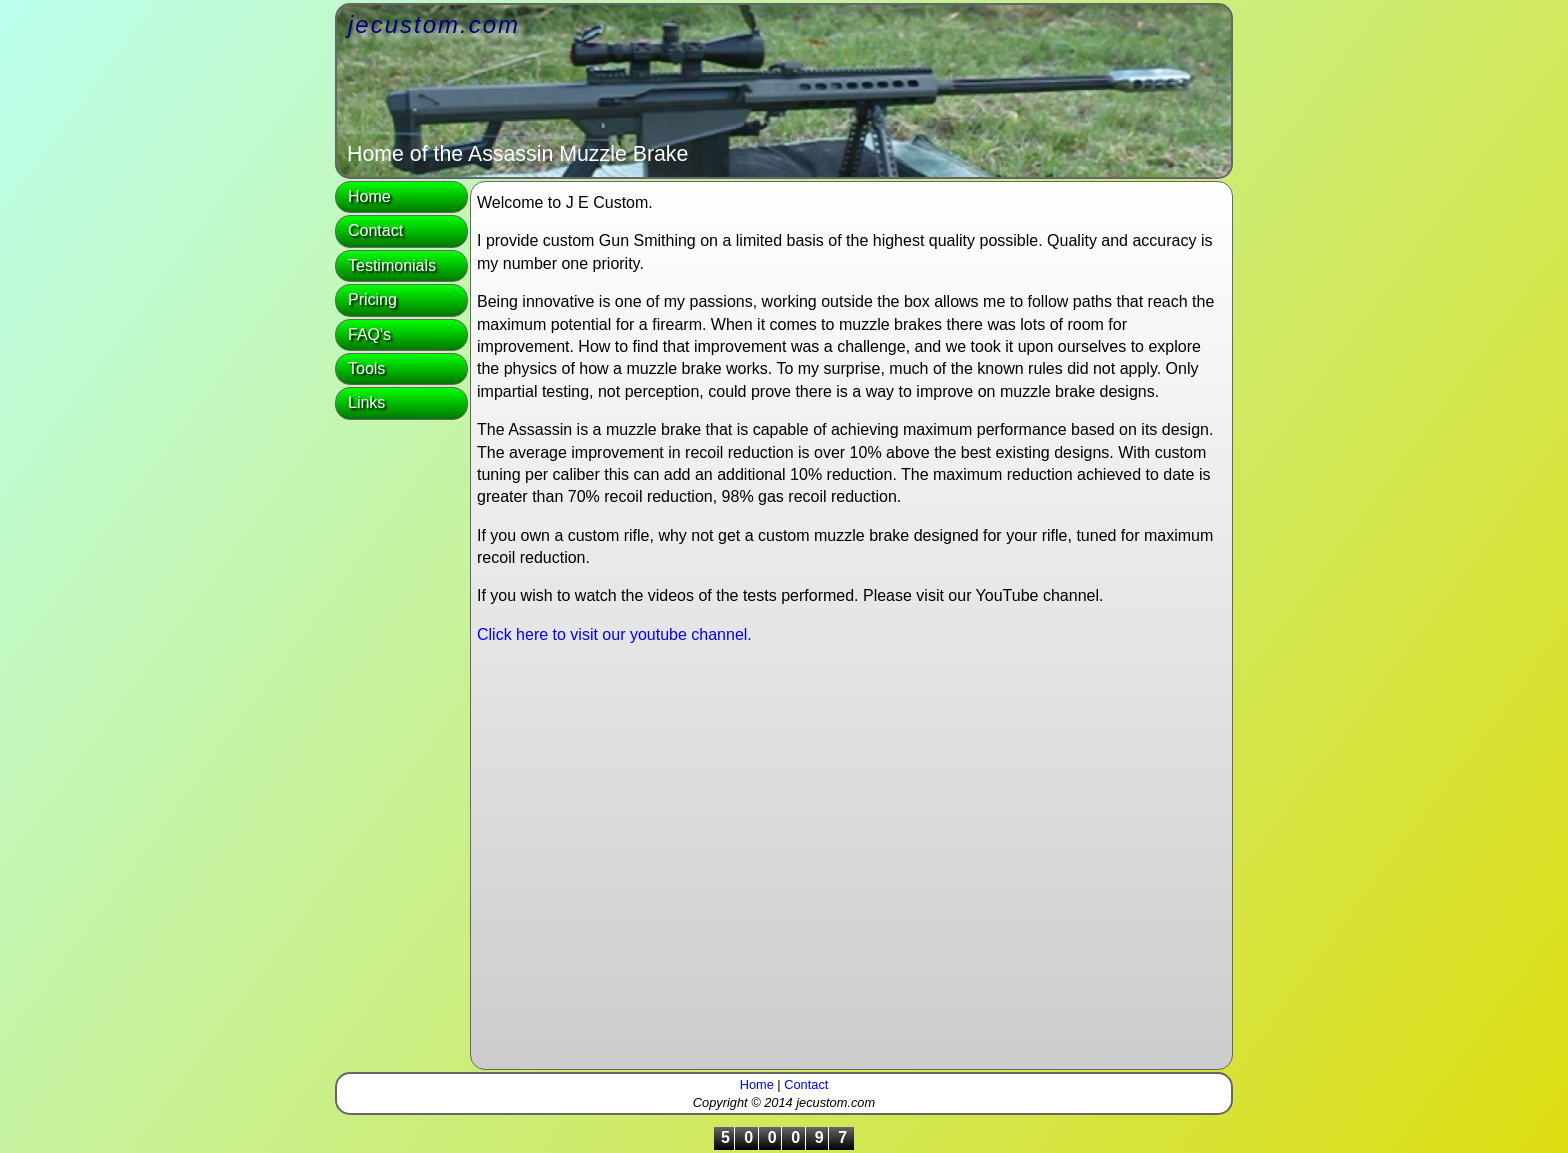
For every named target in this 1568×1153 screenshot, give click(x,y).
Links (366, 402)
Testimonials (392, 265)
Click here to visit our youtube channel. (614, 634)
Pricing (372, 299)
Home (369, 196)
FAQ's (369, 334)
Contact (375, 230)
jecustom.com (434, 24)
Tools (366, 368)
